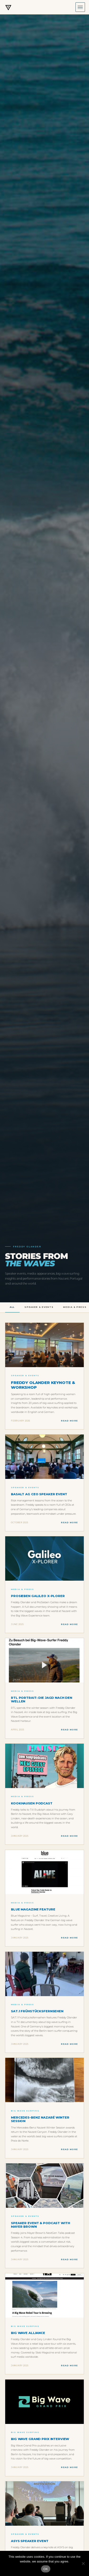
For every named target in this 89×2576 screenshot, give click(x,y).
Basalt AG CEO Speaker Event (39, 1494)
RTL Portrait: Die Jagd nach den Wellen (41, 1699)
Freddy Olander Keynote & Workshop (43, 1385)
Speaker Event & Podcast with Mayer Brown (40, 2225)
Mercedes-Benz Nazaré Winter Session (40, 2119)
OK (45, 2569)
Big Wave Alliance (28, 2333)
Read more (69, 1421)
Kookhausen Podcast (31, 1803)
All (12, 1307)
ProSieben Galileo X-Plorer (38, 1596)
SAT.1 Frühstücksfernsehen (37, 2011)
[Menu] (80, 7)
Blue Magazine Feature (33, 1909)
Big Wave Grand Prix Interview (40, 2439)
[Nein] (83, 2563)
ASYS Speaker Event (29, 2541)
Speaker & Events (38, 1307)
